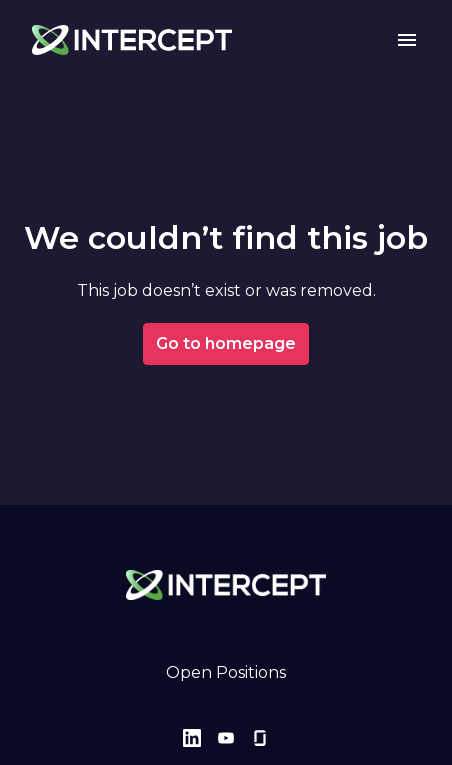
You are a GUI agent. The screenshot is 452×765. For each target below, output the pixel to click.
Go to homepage (226, 343)
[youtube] (226, 738)
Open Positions (226, 672)
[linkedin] (192, 738)
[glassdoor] (260, 738)
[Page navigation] (407, 40)
